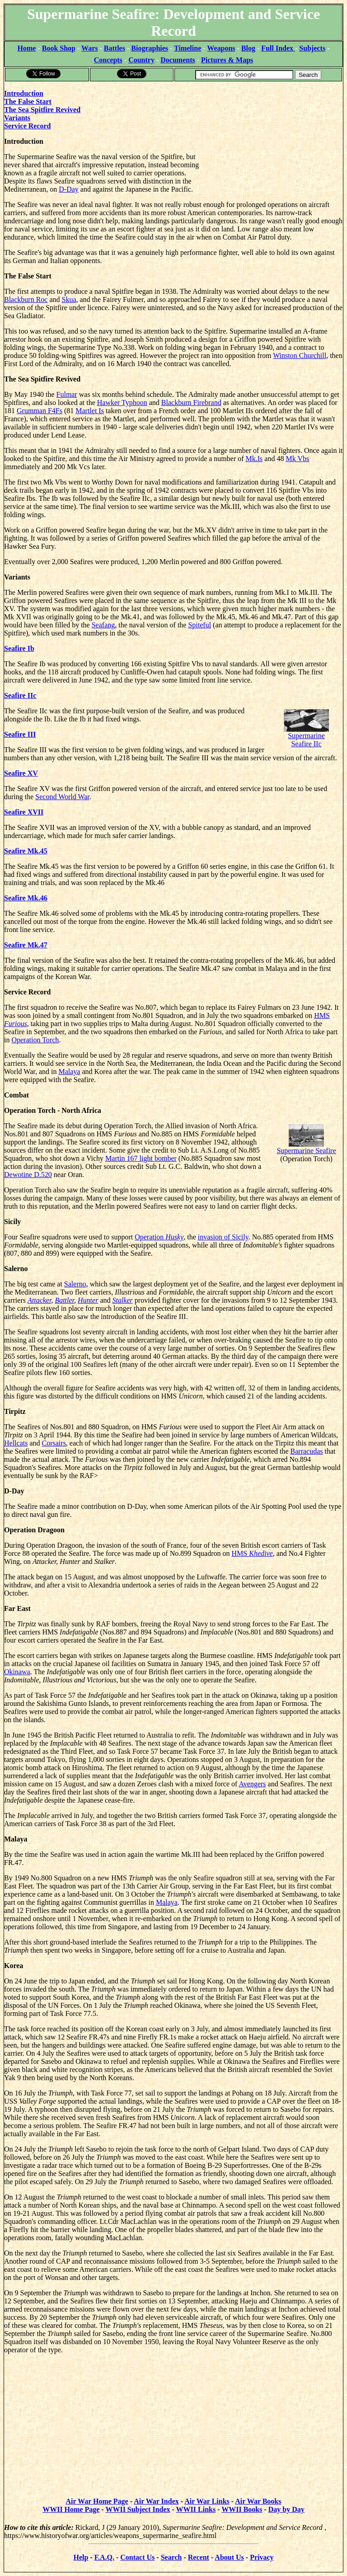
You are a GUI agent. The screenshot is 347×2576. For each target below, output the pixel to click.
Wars (89, 48)
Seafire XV (21, 773)
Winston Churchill (299, 355)
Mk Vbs (297, 458)
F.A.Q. (104, 2557)
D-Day (69, 189)
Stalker (123, 1300)
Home (27, 48)
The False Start (28, 101)
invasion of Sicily (223, 1237)
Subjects (312, 48)
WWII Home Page (70, 2509)
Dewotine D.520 (28, 1174)
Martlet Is (89, 410)
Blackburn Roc (25, 299)
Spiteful (199, 625)
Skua (69, 299)
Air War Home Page (97, 2501)
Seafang (103, 625)
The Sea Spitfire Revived (42, 109)
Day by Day (286, 2509)
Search (171, 2557)
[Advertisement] (275, 138)
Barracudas (307, 1451)
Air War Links (207, 2501)
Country (141, 60)
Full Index (278, 48)
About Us (229, 2557)
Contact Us (137, 2557)
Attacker (39, 1300)
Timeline (187, 48)
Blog (248, 48)
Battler (64, 1300)
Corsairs (54, 1443)
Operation (159, 1237)
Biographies (149, 48)
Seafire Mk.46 (25, 898)
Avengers (252, 1784)
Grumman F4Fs (39, 410)
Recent (198, 2557)
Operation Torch (35, 1040)
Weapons (221, 48)
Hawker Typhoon (122, 402)
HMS (252, 1553)
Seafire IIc (20, 695)
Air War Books (258, 2501)
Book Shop (58, 48)
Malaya (69, 1071)
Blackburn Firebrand (191, 402)
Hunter (88, 1300)
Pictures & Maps (227, 60)
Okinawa (17, 1672)
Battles (114, 48)
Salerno (75, 1284)
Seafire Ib (19, 648)
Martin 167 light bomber (141, 1158)
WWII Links (196, 2509)
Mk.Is (254, 458)
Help (80, 2557)
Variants (17, 118)
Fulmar (66, 394)
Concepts (108, 60)
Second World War (62, 797)
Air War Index (156, 2501)
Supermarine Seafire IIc (306, 732)
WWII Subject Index (137, 2509)
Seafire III (20, 734)
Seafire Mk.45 (25, 851)
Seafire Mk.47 (25, 945)
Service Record (27, 126)
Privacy (261, 2557)
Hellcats (16, 1443)
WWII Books (241, 2509)
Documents (177, 60)
